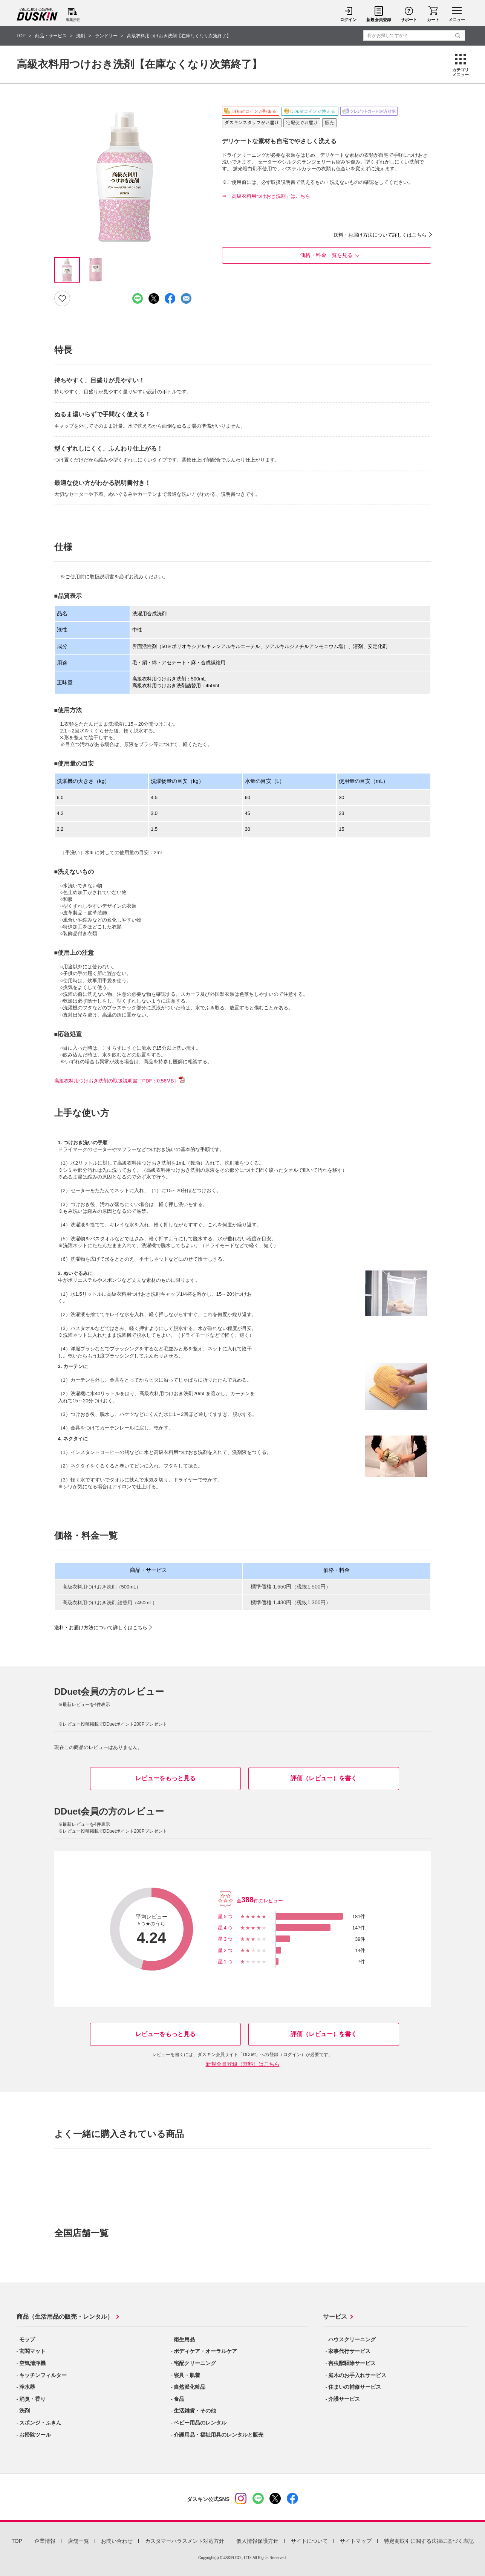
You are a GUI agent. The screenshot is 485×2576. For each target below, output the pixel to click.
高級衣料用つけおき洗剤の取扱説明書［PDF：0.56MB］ (116, 1081)
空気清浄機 (32, 2363)
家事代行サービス (349, 2351)
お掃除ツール (35, 2435)
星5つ (226, 1916)
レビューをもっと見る (165, 1778)
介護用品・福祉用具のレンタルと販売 (218, 2435)
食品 (179, 2399)
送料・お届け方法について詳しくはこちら (380, 235)
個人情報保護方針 (257, 2541)
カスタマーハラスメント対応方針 (184, 2541)
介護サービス (344, 2399)
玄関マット (32, 2351)
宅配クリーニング (195, 2363)
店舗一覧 (78, 2541)
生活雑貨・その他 (195, 2411)
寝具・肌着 (187, 2375)
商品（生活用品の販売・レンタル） (65, 2316)
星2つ (226, 1950)
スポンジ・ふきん (40, 2423)
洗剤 (24, 2411)
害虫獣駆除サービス (352, 2363)
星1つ (226, 1961)
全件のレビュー (260, 1900)
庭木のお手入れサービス (357, 2375)
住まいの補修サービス (354, 2387)
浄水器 (27, 2387)
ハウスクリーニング (352, 2339)
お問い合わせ (117, 2541)
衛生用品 (184, 2339)
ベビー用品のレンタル (200, 2423)
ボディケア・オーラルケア (205, 2351)
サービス (335, 2316)
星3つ (226, 1939)
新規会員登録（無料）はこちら (243, 2064)
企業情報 (44, 2541)
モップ (27, 2339)
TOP (16, 2541)
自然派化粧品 (189, 2387)
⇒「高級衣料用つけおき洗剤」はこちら (266, 196)
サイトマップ (356, 2541)
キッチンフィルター (43, 2375)
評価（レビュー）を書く (324, 1778)
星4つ (226, 1928)
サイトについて (309, 2541)
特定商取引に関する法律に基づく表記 (429, 2541)
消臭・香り (32, 2399)
